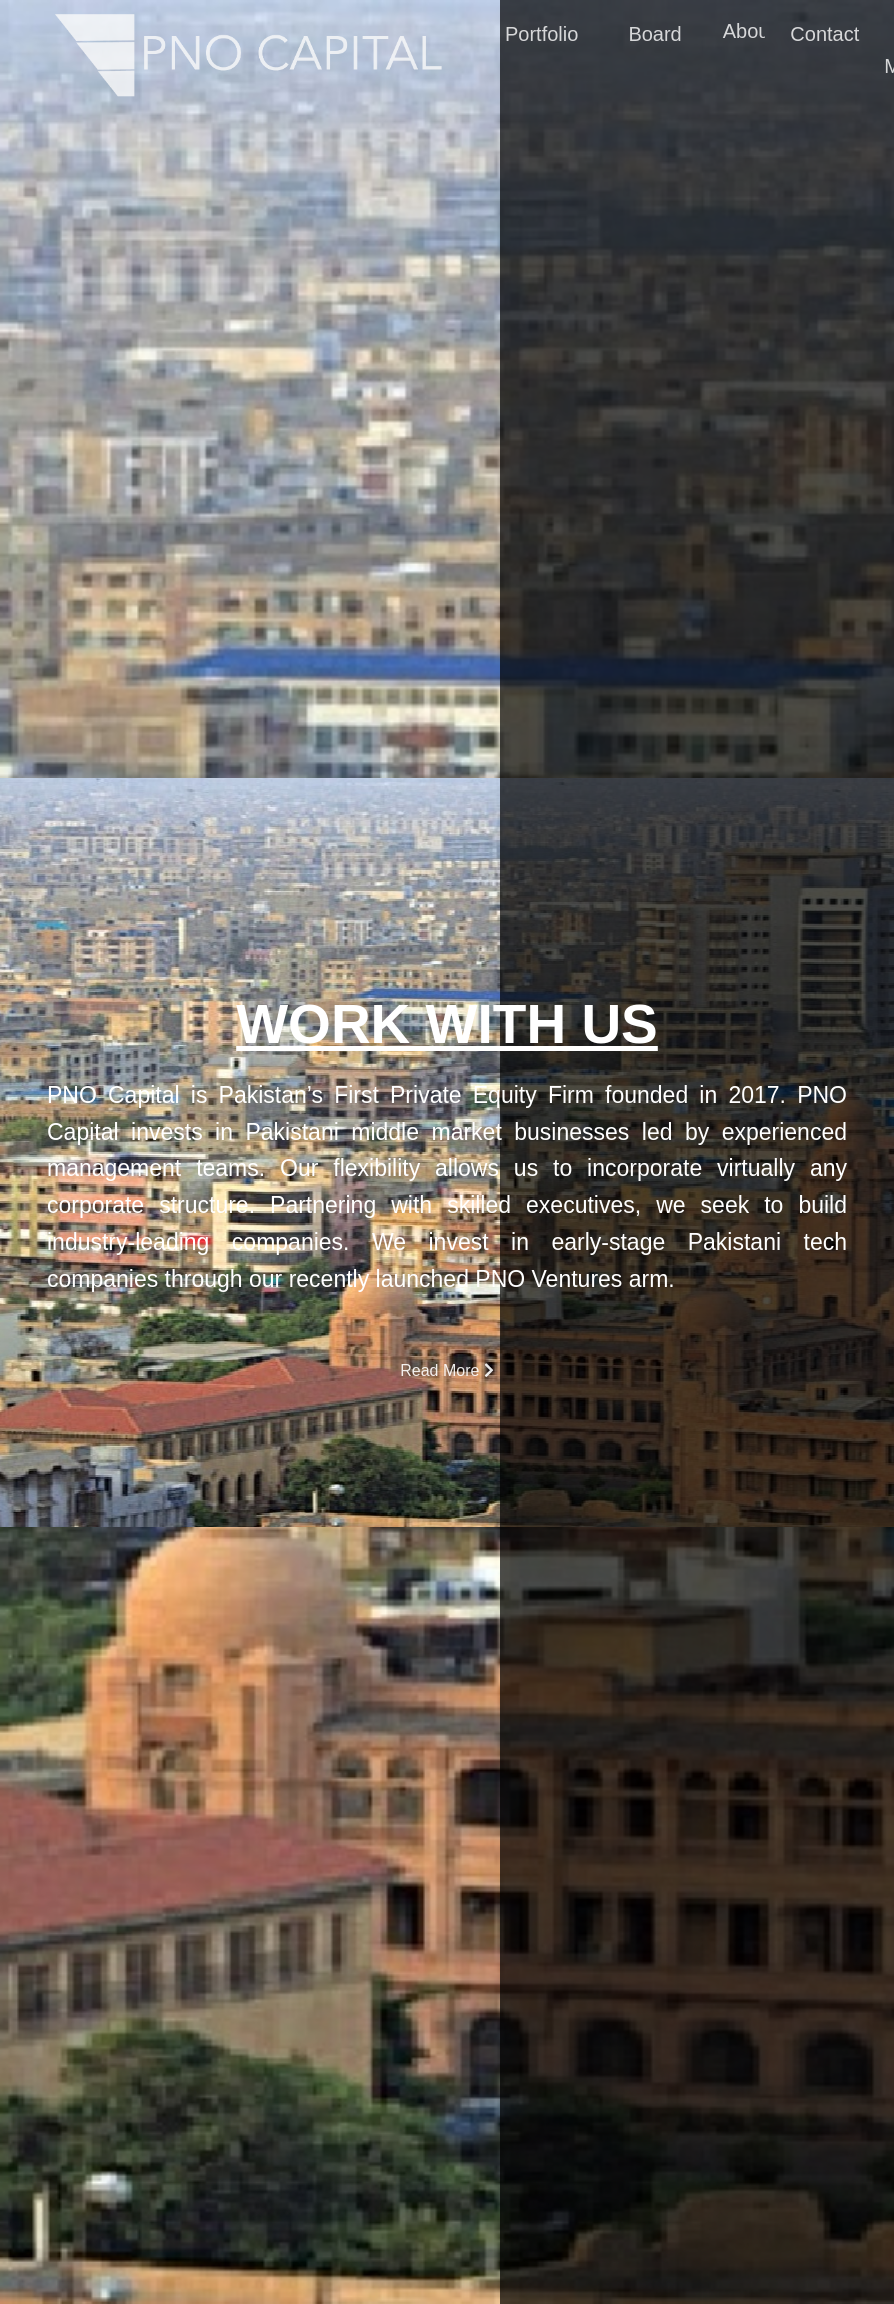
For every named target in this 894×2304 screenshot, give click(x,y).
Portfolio (541, 36)
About (748, 33)
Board (654, 36)
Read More (447, 1370)
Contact (824, 36)
